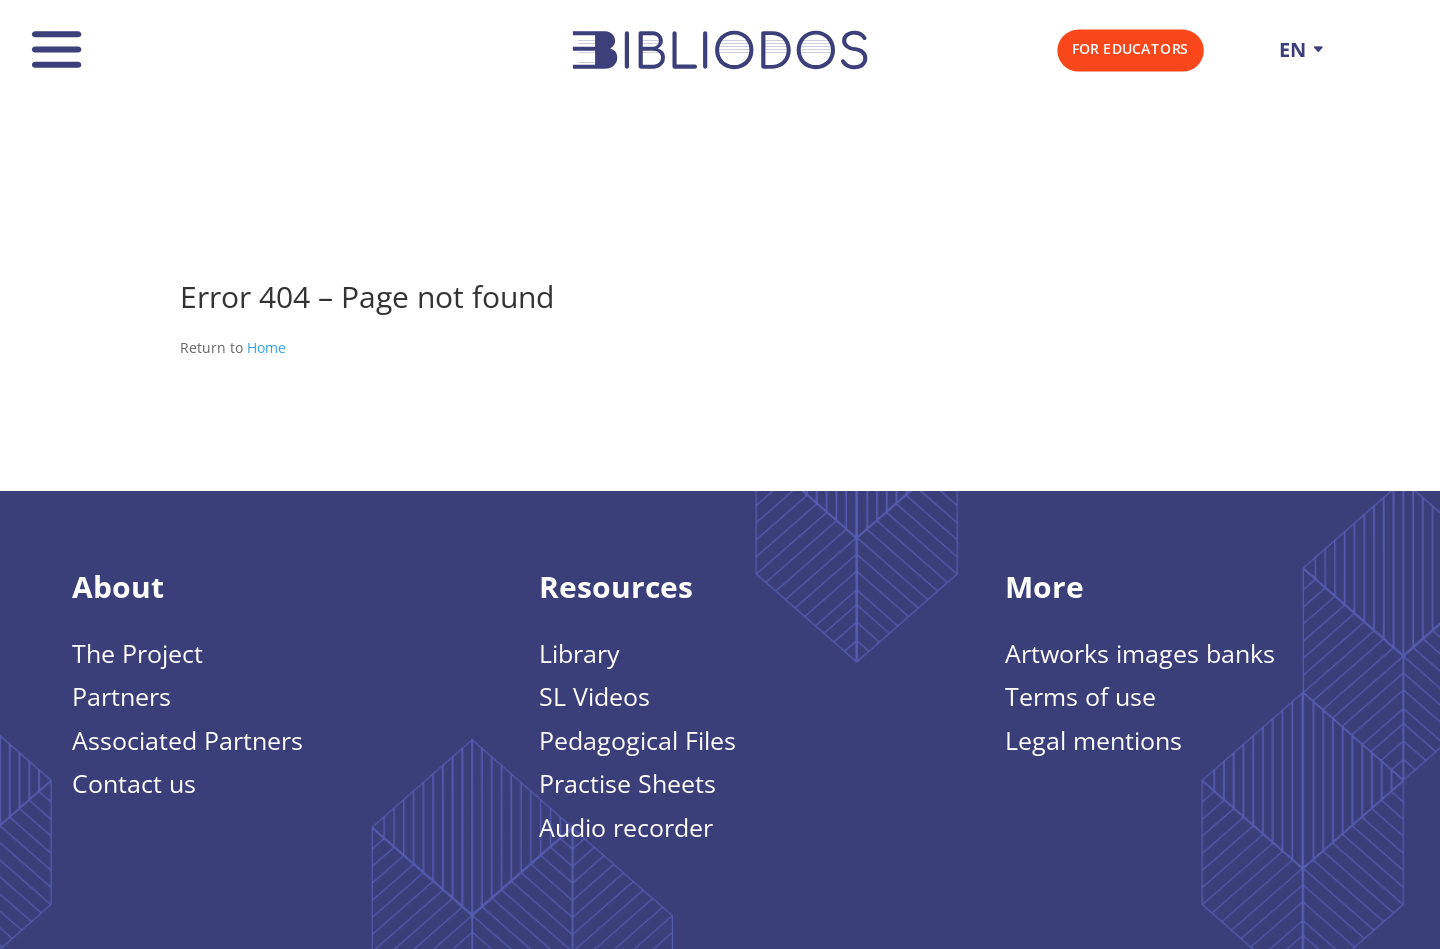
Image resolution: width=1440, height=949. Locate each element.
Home (266, 347)
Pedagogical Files (637, 742)
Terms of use (1080, 698)
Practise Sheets (627, 785)
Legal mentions (1093, 742)
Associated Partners (187, 742)
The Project (137, 655)
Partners (121, 698)
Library (579, 655)
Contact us (134, 785)
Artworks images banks (1140, 655)
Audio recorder (626, 829)
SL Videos (594, 698)
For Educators (1130, 48)
